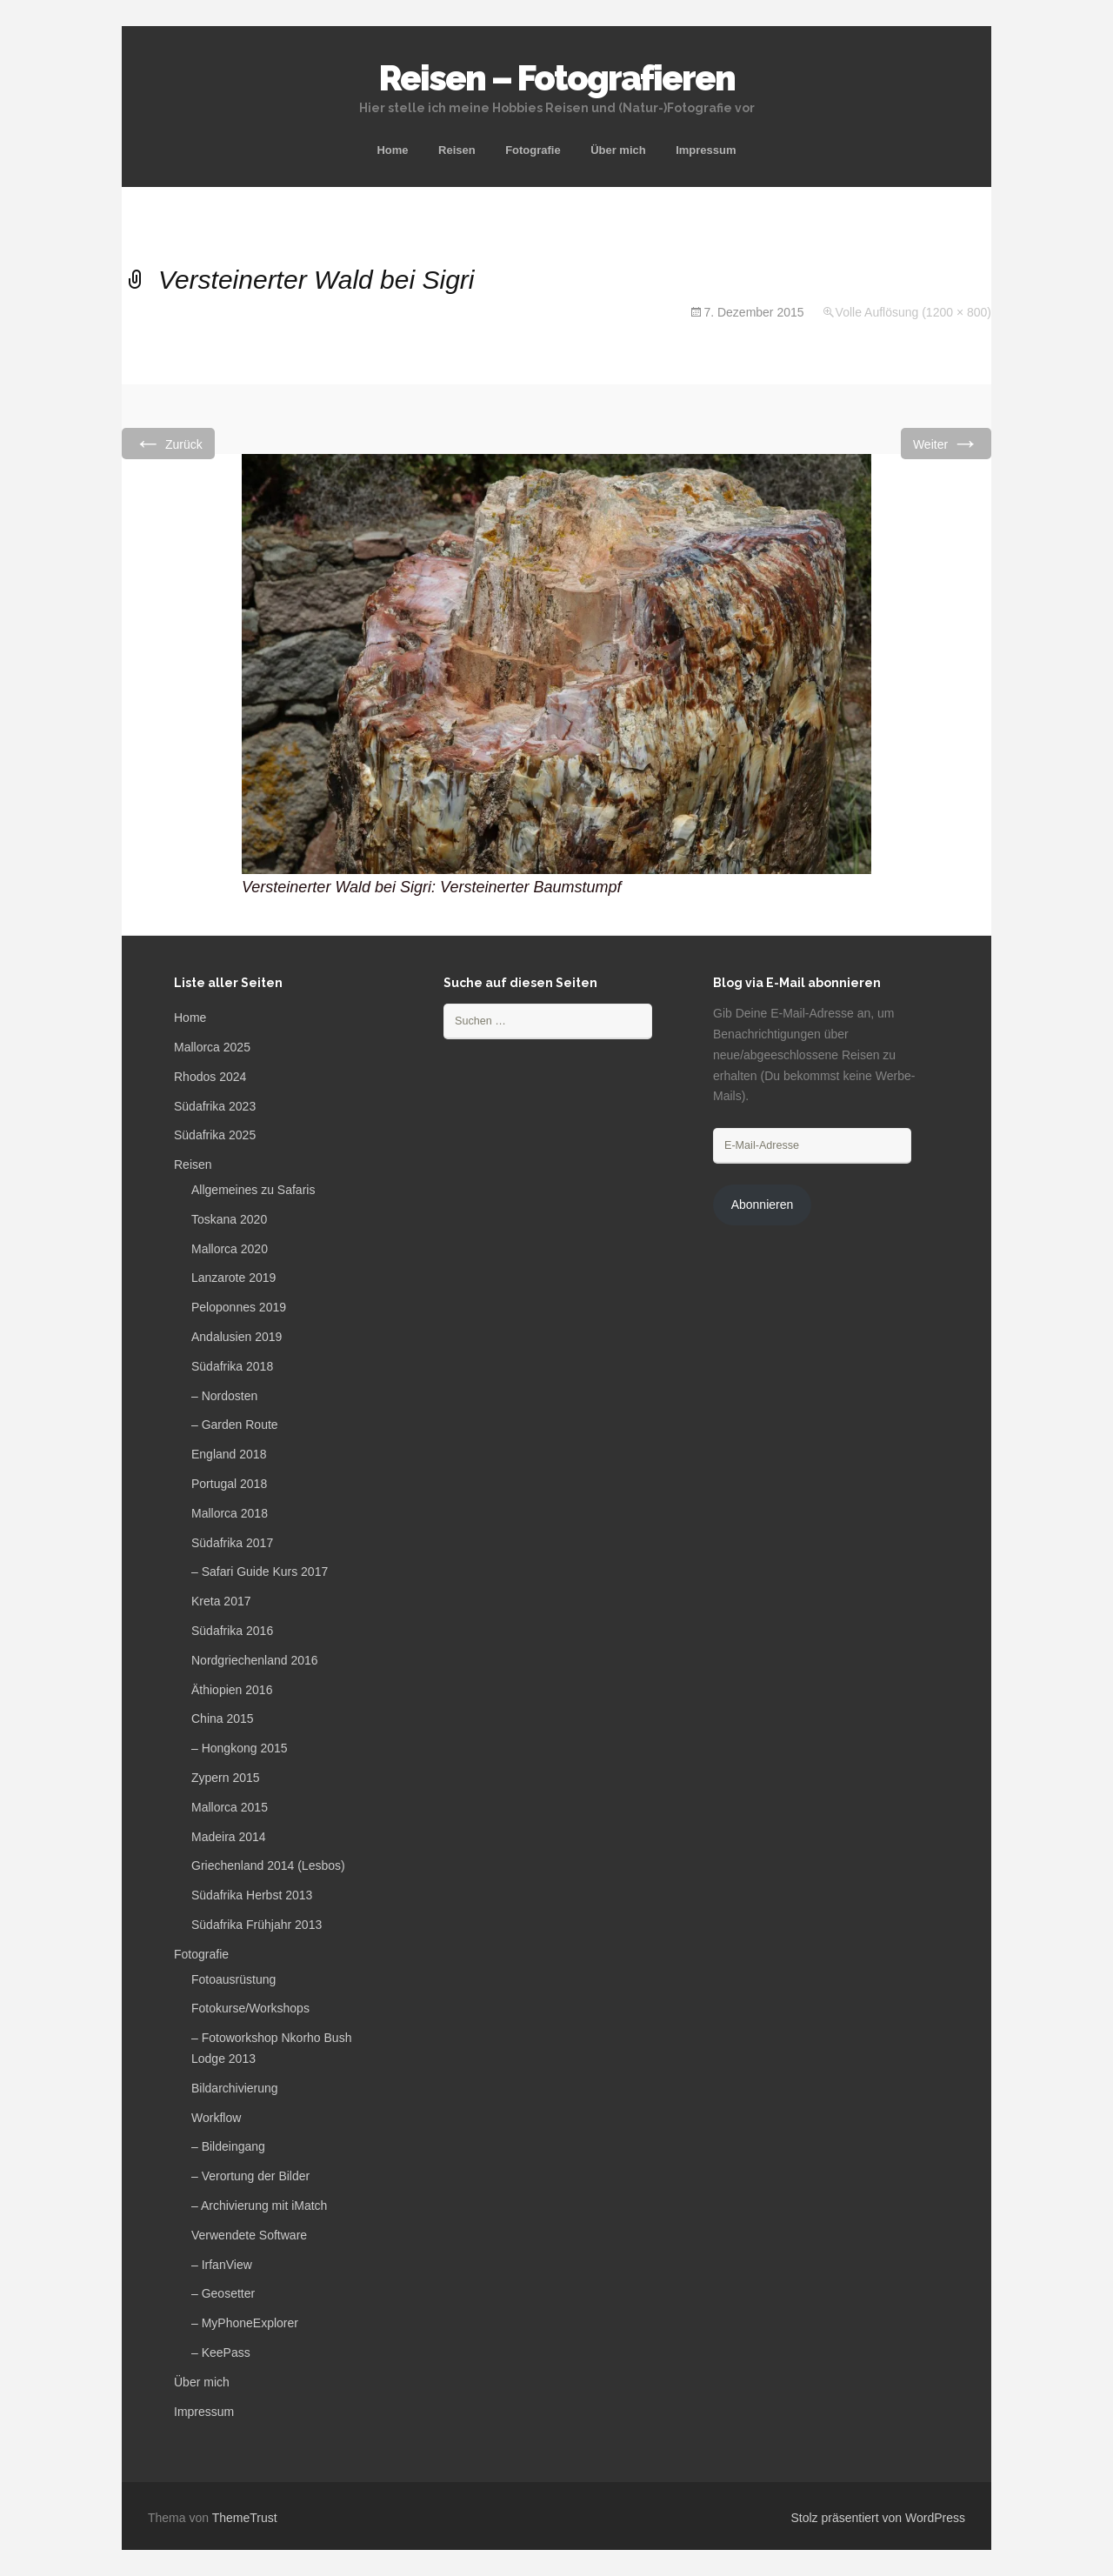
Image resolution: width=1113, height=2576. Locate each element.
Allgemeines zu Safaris (253, 1190)
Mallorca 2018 (229, 1513)
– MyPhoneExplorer (244, 2323)
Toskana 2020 (229, 1219)
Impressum (706, 150)
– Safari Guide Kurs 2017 (259, 1571)
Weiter (946, 443)
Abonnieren (762, 1204)
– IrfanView (221, 2265)
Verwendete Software (249, 2235)
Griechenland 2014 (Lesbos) (268, 1865)
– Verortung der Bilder (250, 2176)
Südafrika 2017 (232, 1543)
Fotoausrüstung (233, 1979)
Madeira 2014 (228, 1837)
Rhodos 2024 (210, 1077)
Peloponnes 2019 (238, 1307)
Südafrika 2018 (232, 1366)
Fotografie (533, 150)
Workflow (216, 2118)
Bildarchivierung (234, 2088)
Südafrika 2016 (232, 1631)
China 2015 (222, 1718)
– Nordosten (224, 1396)
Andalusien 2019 (236, 1337)
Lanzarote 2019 (233, 1278)
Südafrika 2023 (215, 1106)
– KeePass (220, 2352)
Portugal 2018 (229, 1484)
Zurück (168, 443)
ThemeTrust (244, 2518)
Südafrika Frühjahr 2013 (256, 1925)
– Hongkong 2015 (239, 1748)
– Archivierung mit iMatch (259, 2205)
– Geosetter (223, 2293)
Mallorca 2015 (229, 1807)
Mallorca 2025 (212, 1047)
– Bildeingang (228, 2146)
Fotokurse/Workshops (250, 2008)
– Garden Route (234, 1424)
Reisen (457, 150)
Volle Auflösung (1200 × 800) (913, 312)
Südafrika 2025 (215, 1135)
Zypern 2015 (225, 1778)
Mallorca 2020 (229, 1249)
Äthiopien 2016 (231, 1690)
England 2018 (228, 1454)
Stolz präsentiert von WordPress (878, 2518)
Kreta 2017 (221, 1601)
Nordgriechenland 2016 (254, 1660)
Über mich (618, 150)
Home (392, 150)
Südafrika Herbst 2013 (251, 1895)
